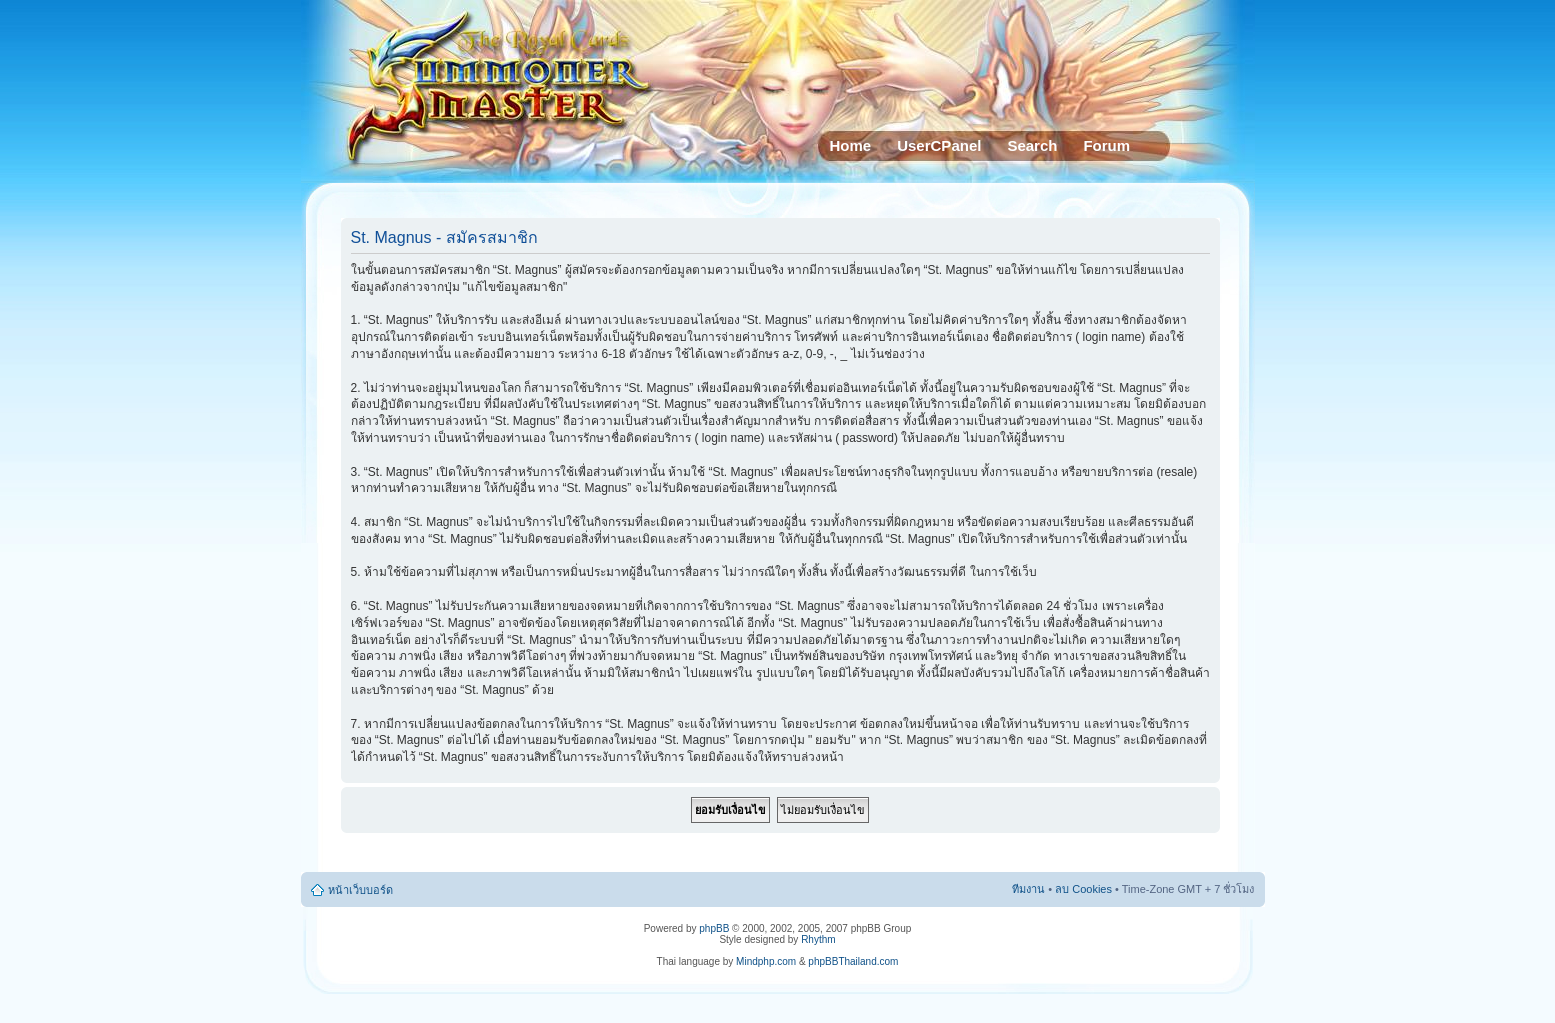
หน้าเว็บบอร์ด (360, 890)
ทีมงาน (1028, 889)
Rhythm (818, 939)
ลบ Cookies (1083, 889)
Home (851, 145)
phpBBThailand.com (853, 961)
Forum (1106, 145)
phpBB (714, 928)
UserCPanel (939, 145)
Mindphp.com (766, 961)
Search (1032, 145)
